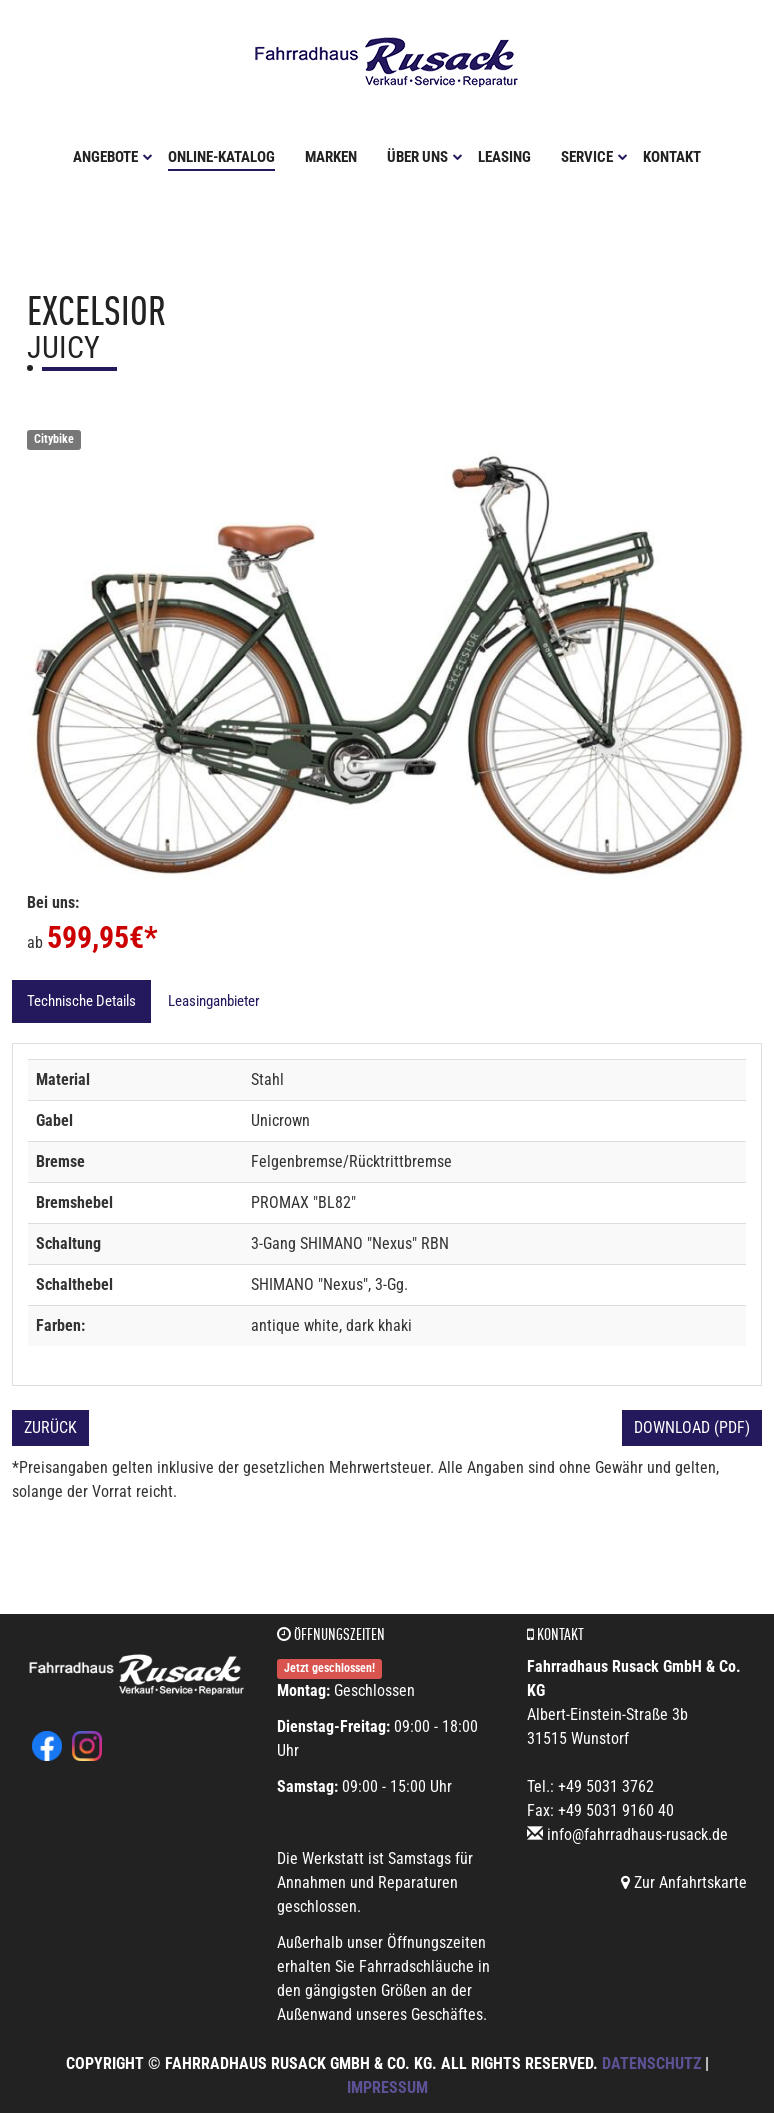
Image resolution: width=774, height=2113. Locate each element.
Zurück (50, 1427)
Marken (331, 157)
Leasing (504, 157)
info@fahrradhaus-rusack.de (637, 1834)
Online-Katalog (221, 157)
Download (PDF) (692, 1427)
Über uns (425, 157)
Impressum (387, 2087)
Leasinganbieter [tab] (214, 1001)
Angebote (113, 157)
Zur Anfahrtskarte (684, 1882)
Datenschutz (651, 2063)
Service (594, 157)
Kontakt (672, 157)
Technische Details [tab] (81, 1001)
